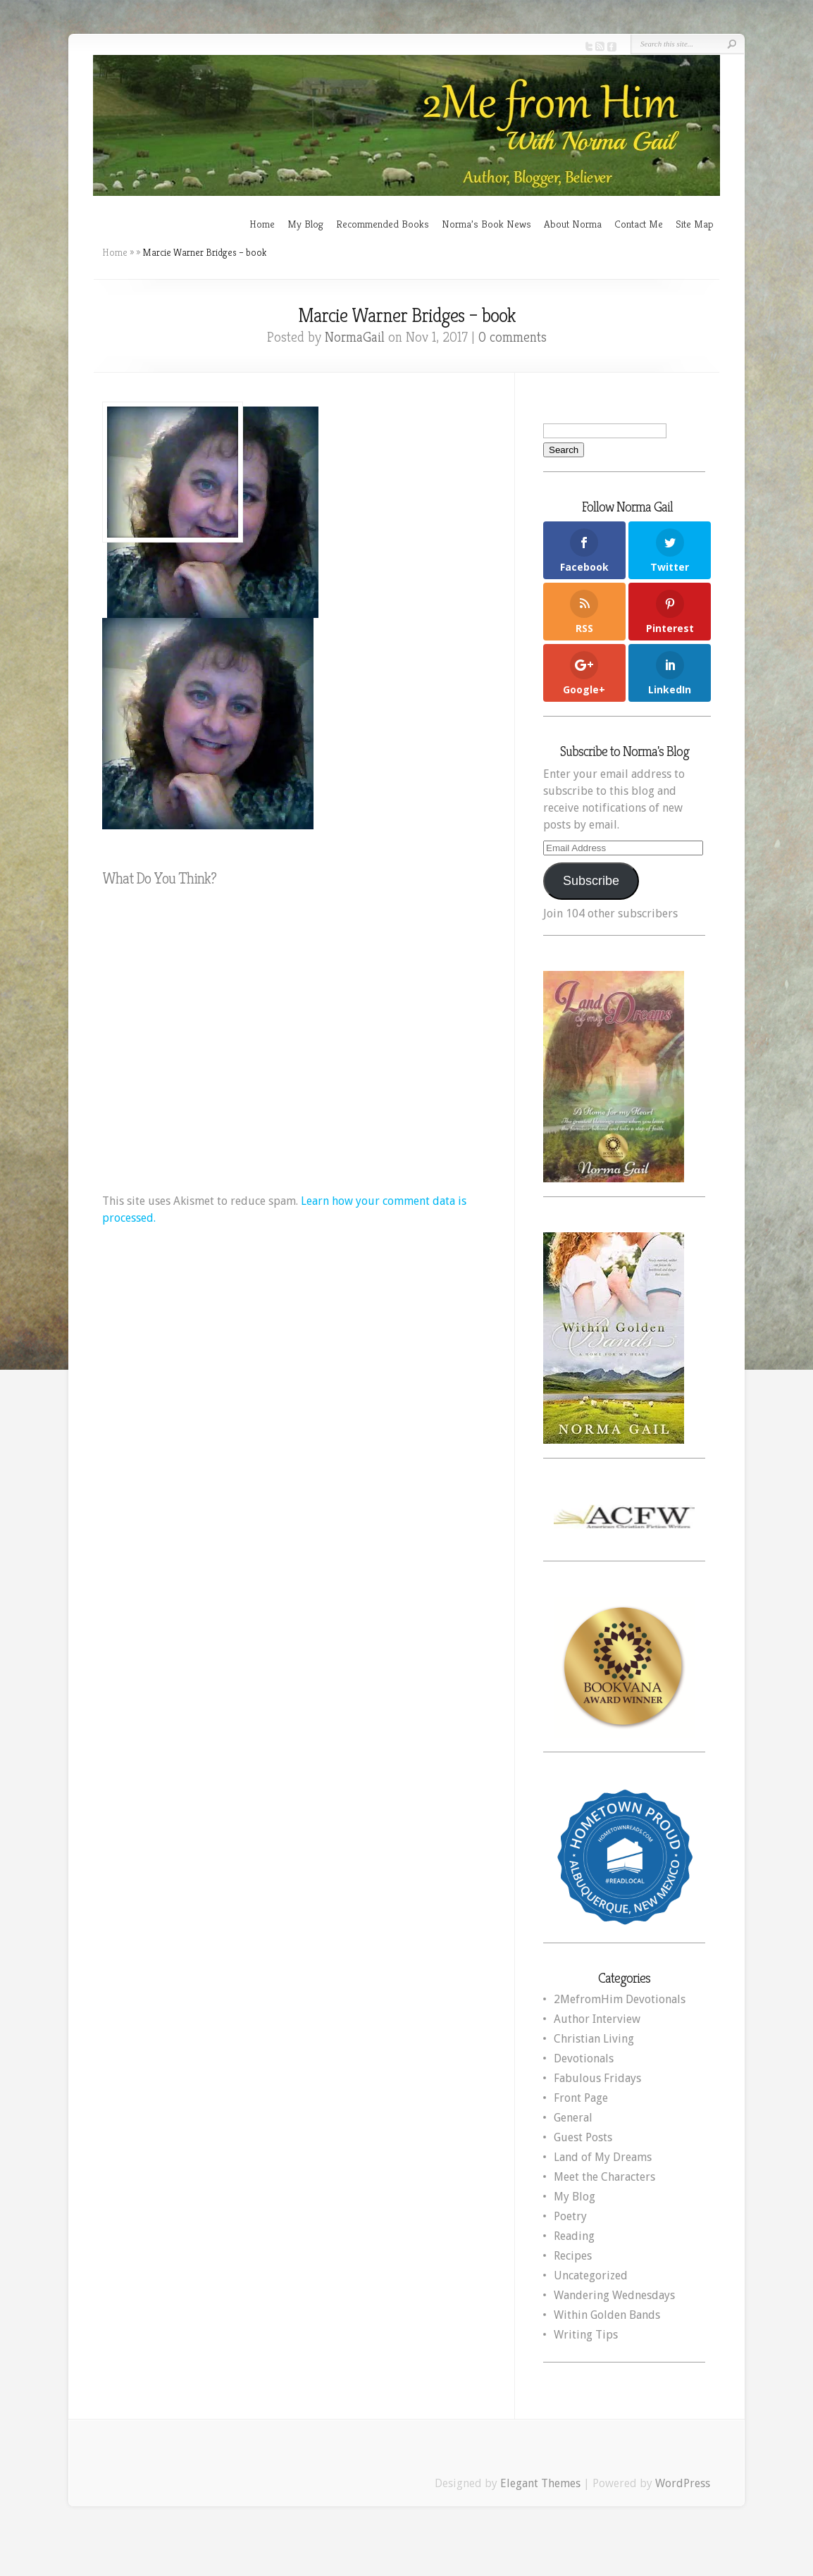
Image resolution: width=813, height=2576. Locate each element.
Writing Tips (586, 2334)
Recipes (573, 2255)
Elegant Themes (540, 2483)
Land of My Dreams (603, 2157)
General (573, 2117)
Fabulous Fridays (597, 2078)
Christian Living (594, 2038)
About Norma (573, 223)
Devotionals (584, 2058)
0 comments (512, 337)
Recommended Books (382, 223)
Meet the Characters (604, 2177)
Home (262, 223)
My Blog (305, 223)
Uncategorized (591, 2275)
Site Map (695, 223)
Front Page (581, 2098)
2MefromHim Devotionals (619, 1999)
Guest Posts (583, 2137)
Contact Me (638, 223)
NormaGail (355, 337)
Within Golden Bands (607, 2315)
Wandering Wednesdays (614, 2295)
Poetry (570, 2216)
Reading (574, 2236)
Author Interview (597, 2019)
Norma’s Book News (486, 223)
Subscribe (591, 881)
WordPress (682, 2483)
